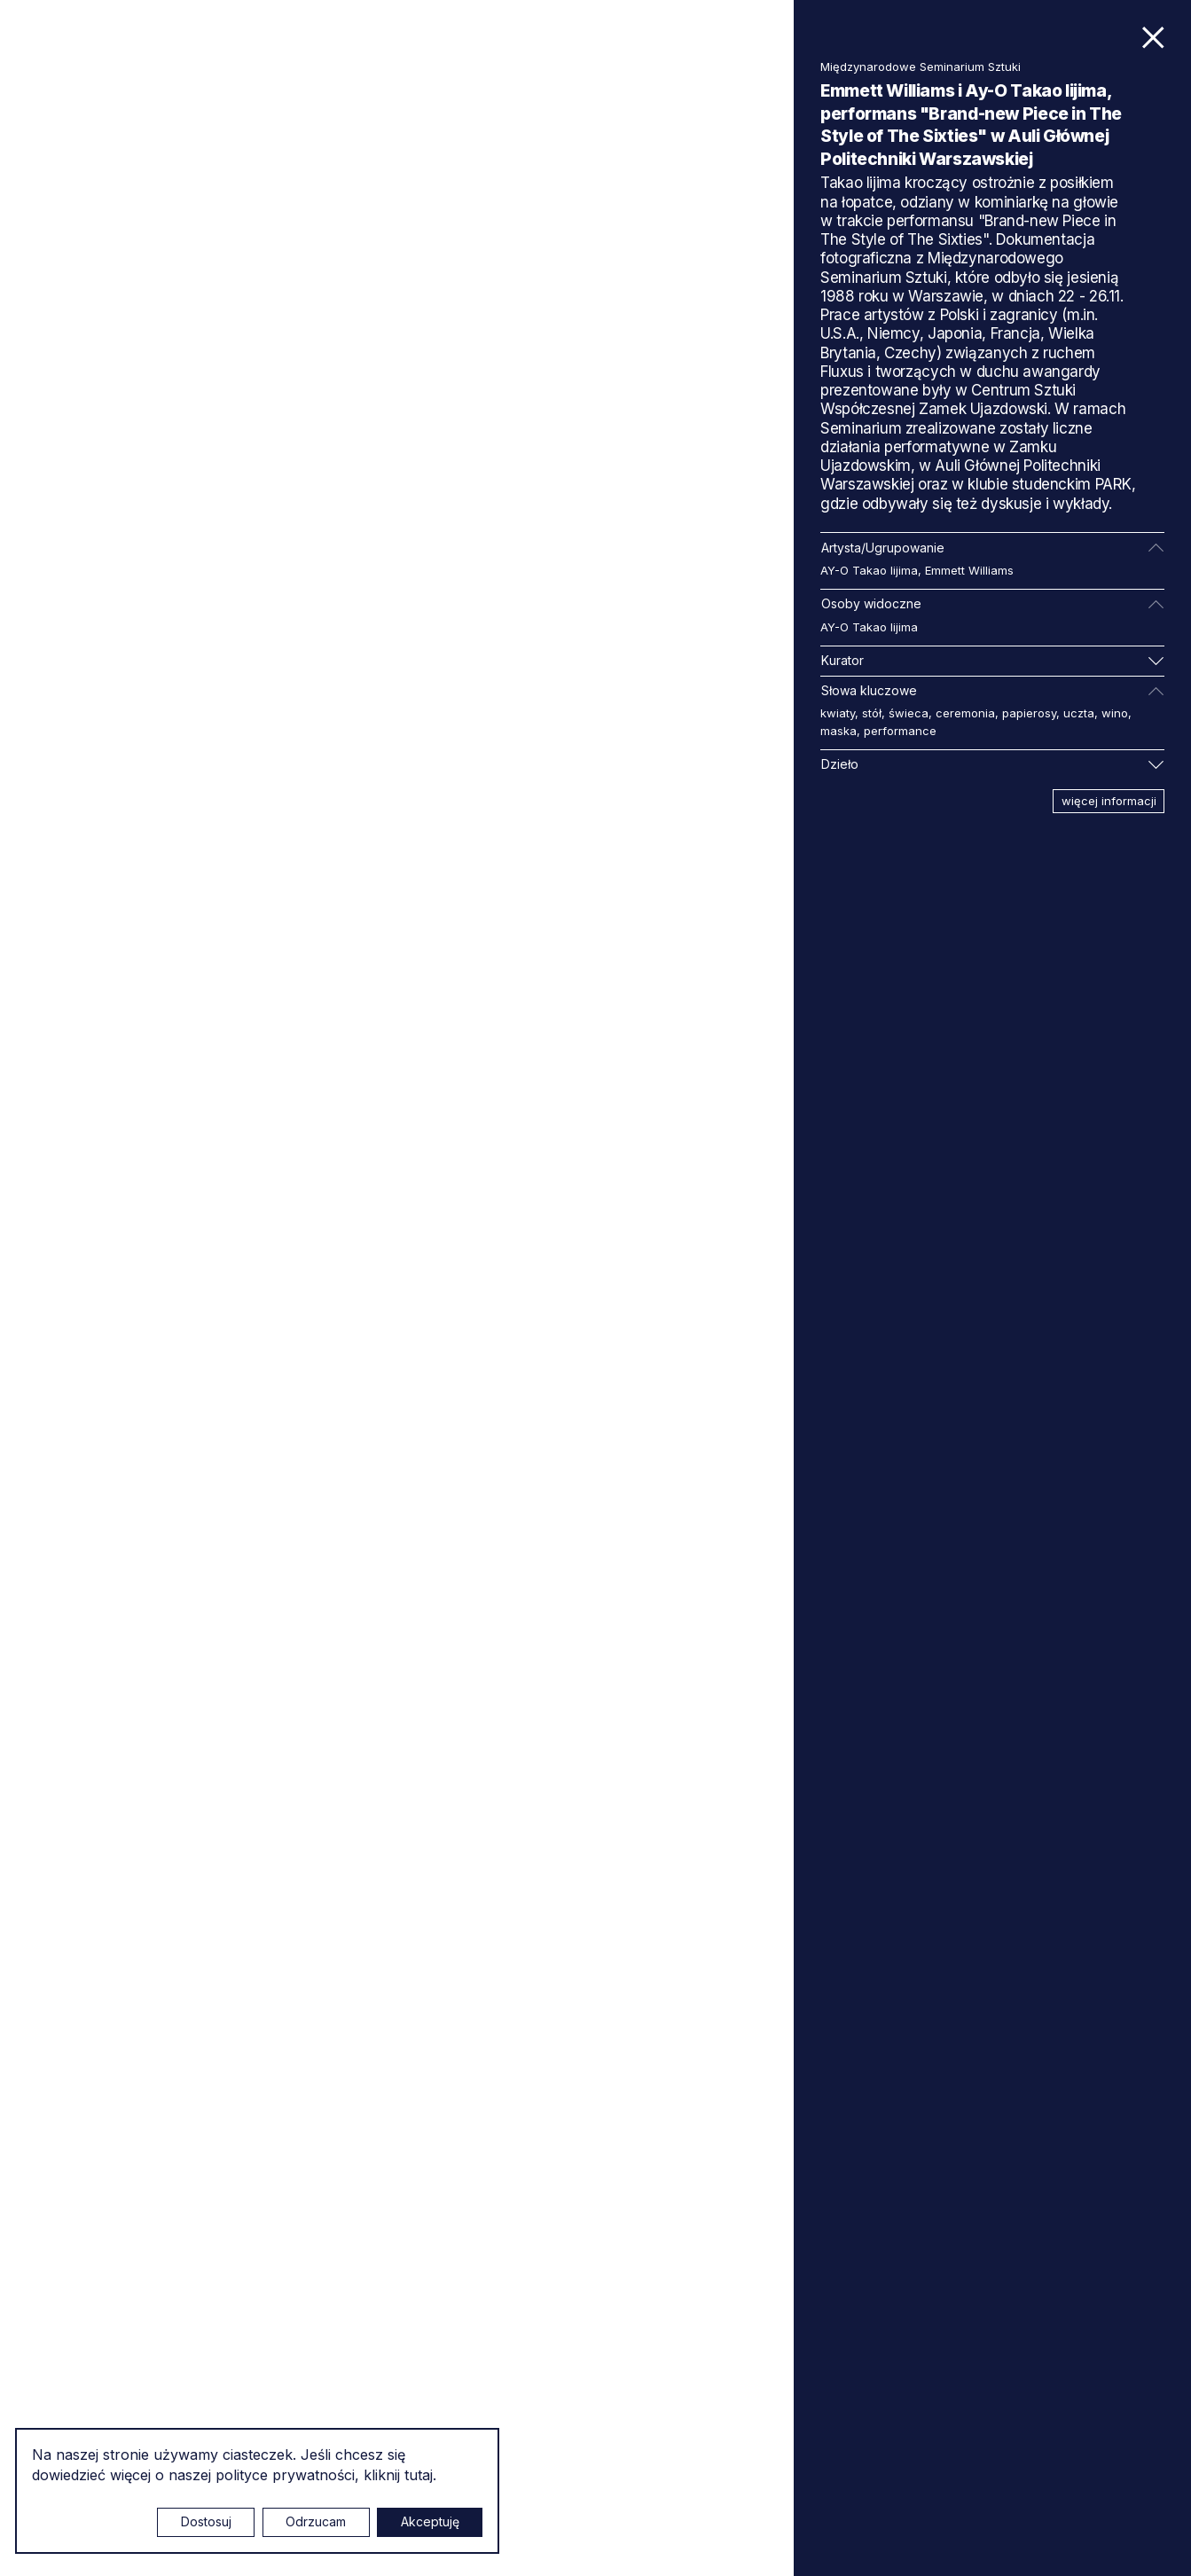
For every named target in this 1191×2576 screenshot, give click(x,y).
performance (900, 731)
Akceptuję (430, 2521)
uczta (1078, 713)
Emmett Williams (969, 570)
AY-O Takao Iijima (869, 570)
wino (1114, 713)
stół (871, 713)
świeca (909, 713)
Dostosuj (206, 2521)
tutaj (418, 2475)
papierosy (1029, 713)
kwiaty (837, 713)
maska (838, 731)
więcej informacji (1109, 801)
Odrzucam (316, 2521)
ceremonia (965, 713)
